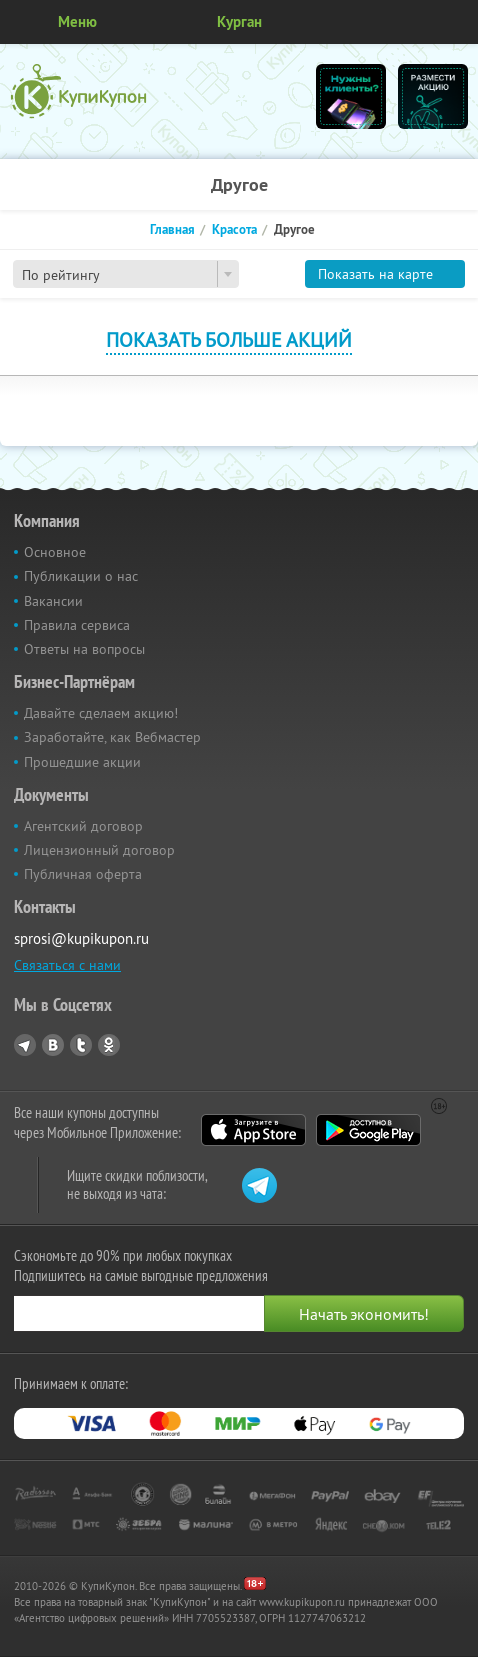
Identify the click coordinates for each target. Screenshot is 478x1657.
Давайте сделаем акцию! (101, 713)
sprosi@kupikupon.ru (81, 938)
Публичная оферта (83, 874)
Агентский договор (83, 826)
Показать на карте (375, 274)
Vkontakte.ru (53, 1045)
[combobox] (126, 274)
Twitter (81, 1045)
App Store (253, 1130)
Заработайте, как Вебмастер (112, 737)
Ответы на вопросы (84, 649)
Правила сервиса (77, 625)
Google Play (368, 1130)
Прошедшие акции (82, 762)
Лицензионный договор (99, 850)
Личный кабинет (456, 22)
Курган (239, 21)
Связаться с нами (67, 965)
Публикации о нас (81, 576)
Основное (55, 552)
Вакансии (53, 601)
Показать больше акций (229, 339)
